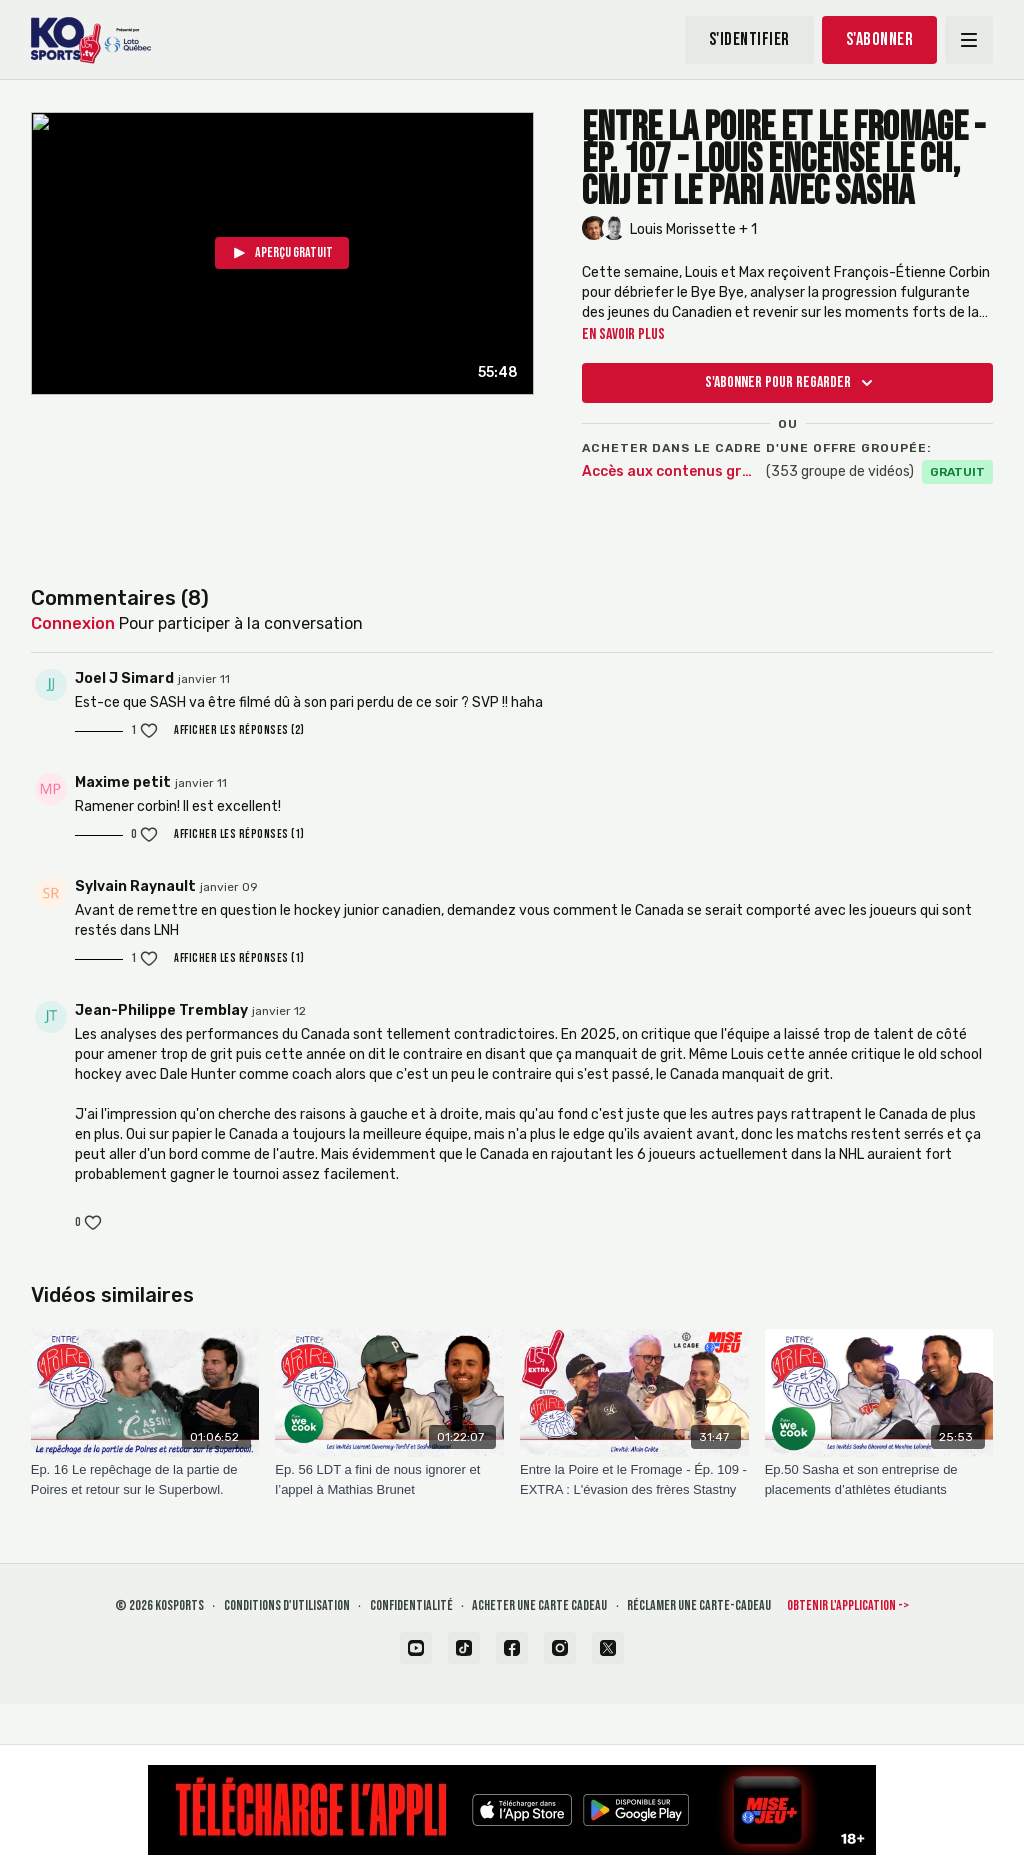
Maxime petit (123, 782)
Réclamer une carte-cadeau (699, 1605)
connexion (73, 623)
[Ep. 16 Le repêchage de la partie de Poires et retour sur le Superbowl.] (145, 1479)
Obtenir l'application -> (848, 1605)
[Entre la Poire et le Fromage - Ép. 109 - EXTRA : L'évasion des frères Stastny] (634, 1479)
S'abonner (880, 39)
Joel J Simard (124, 678)
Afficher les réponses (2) (239, 730)
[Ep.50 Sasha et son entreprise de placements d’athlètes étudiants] (879, 1479)
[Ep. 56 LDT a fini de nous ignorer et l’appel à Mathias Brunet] (389, 1479)
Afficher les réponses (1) (239, 834)
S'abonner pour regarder (792, 383)
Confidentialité (411, 1605)
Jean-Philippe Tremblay (161, 1010)
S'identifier (749, 39)
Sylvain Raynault (135, 886)
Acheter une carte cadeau (539, 1605)
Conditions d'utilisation (287, 1605)
